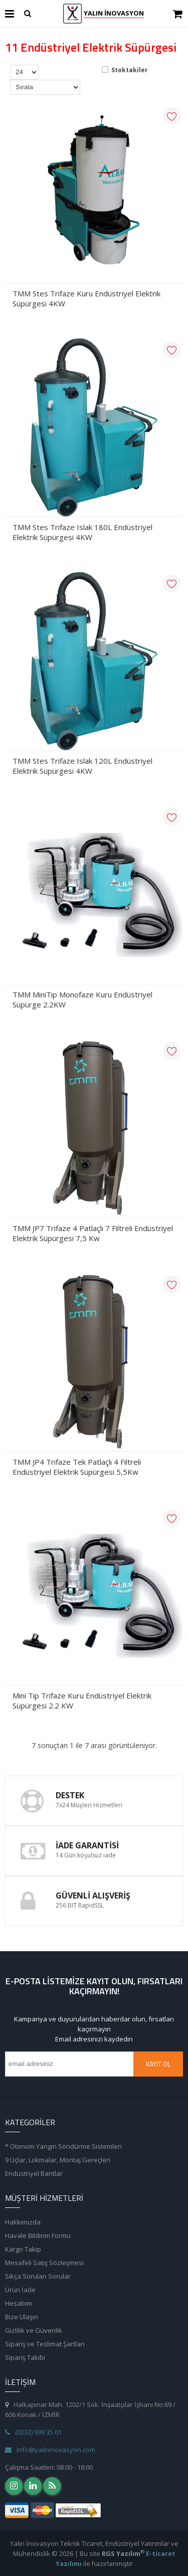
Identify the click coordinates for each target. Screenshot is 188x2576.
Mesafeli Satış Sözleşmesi (44, 2262)
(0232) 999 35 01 (33, 2432)
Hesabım (18, 2303)
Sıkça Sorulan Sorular (38, 2276)
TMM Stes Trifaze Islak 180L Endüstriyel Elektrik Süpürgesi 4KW (82, 532)
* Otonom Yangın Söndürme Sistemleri (63, 2146)
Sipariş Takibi (25, 2357)
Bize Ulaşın (21, 2316)
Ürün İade (20, 2289)
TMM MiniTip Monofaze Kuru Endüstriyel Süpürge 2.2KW (82, 999)
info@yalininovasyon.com (50, 2449)
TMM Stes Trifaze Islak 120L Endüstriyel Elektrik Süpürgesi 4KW (82, 766)
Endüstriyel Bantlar (34, 2173)
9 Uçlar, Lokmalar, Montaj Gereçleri (57, 2159)
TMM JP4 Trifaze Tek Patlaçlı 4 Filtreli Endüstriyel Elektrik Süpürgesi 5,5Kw (77, 1467)
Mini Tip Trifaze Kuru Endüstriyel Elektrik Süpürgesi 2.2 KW (82, 1700)
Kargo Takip (23, 2249)
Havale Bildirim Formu (38, 2235)
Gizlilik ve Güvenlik (33, 2330)
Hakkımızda (23, 2221)
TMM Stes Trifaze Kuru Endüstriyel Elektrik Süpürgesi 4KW (86, 298)
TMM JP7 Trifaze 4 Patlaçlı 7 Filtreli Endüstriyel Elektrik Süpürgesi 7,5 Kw (93, 1233)
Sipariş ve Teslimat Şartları (45, 2343)
